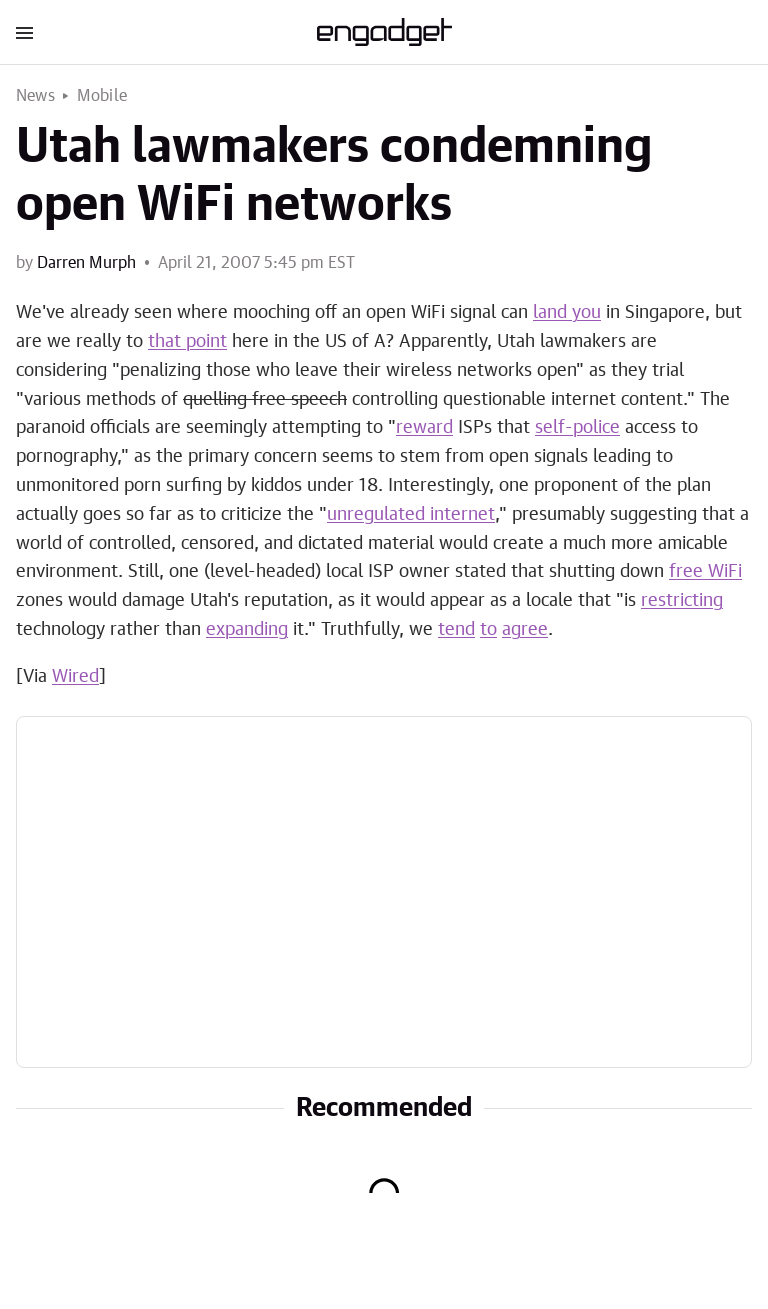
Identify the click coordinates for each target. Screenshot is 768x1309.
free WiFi (705, 572)
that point (187, 342)
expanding (247, 630)
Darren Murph (86, 263)
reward (424, 428)
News (35, 96)
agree (525, 630)
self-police (577, 428)
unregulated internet (411, 515)
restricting (682, 601)
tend (456, 630)
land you (567, 313)
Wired (75, 677)
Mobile (102, 96)
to (488, 630)
